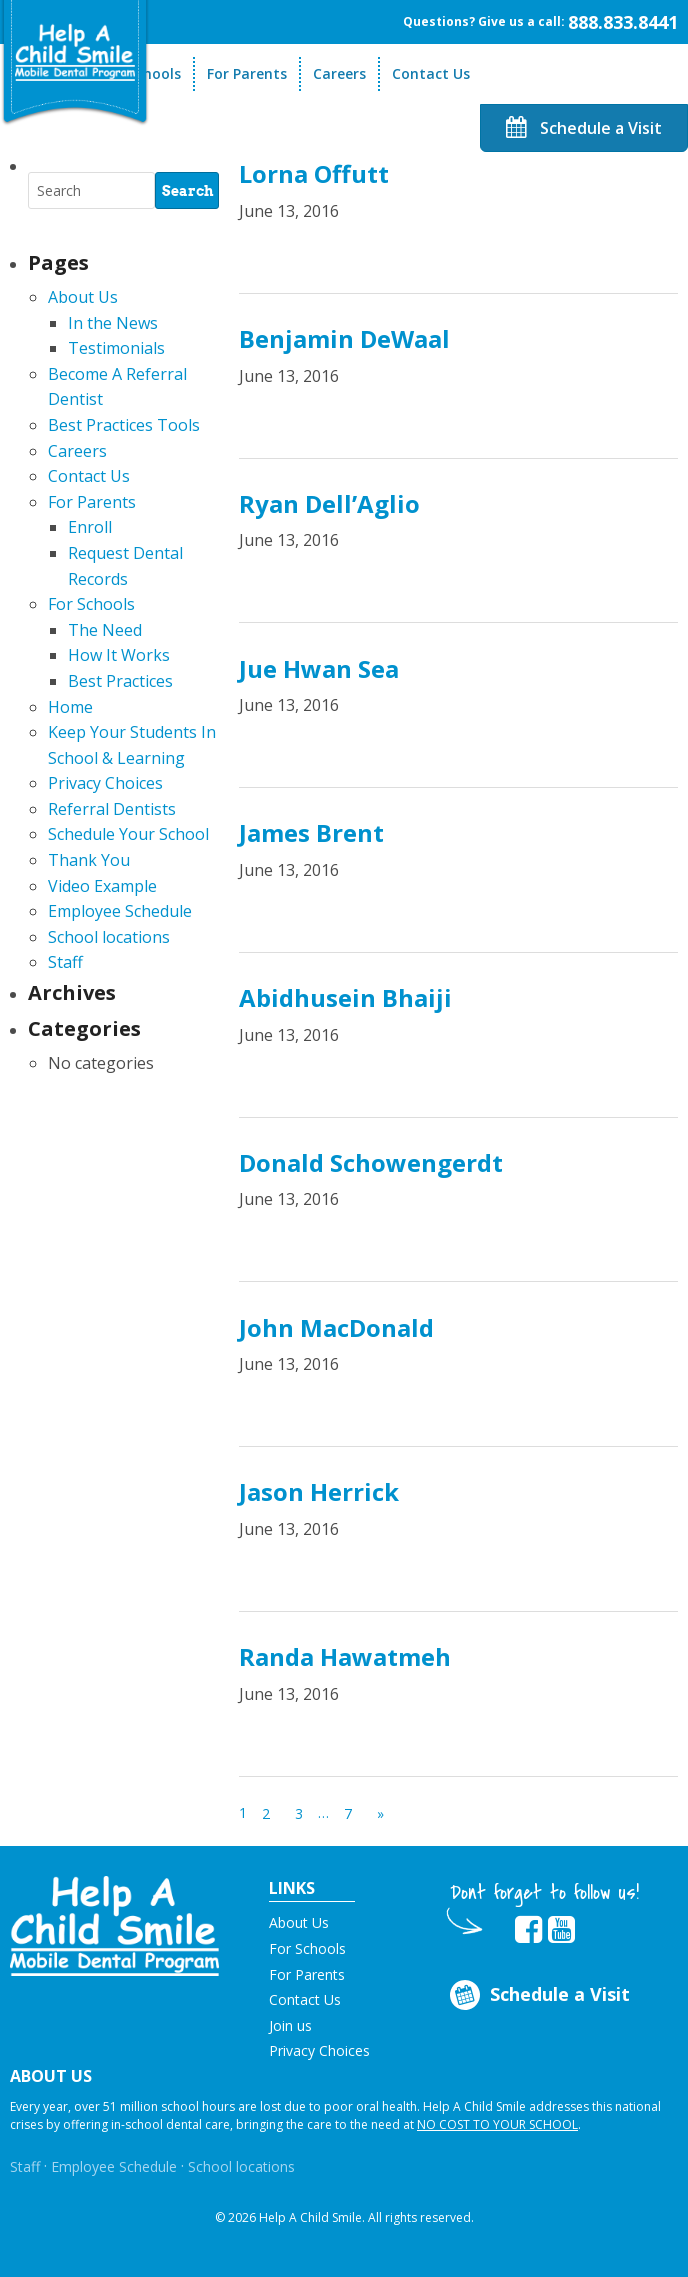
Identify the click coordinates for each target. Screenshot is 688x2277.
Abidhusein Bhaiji (345, 997)
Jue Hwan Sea (319, 668)
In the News (113, 323)
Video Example (102, 886)
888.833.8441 (623, 22)
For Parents (247, 73)
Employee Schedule (120, 911)
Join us (290, 2025)
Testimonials (116, 348)
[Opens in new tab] (528, 1930)
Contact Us (431, 73)
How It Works (119, 655)
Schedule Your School (128, 834)
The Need (105, 630)
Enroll (90, 527)
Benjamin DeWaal (344, 338)
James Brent (311, 832)
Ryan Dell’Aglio (329, 503)
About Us (83, 297)
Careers (339, 73)
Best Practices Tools (124, 425)
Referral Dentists (112, 809)
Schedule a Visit (584, 128)
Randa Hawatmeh (345, 1656)
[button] (114, 1924)
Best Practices (120, 681)
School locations (109, 937)
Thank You (89, 860)
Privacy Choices (105, 783)
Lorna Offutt (314, 173)
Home (70, 707)
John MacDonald (336, 1327)
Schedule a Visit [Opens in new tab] (537, 1995)
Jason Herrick (319, 1491)
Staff (65, 962)
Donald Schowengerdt (371, 1162)
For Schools (91, 604)
